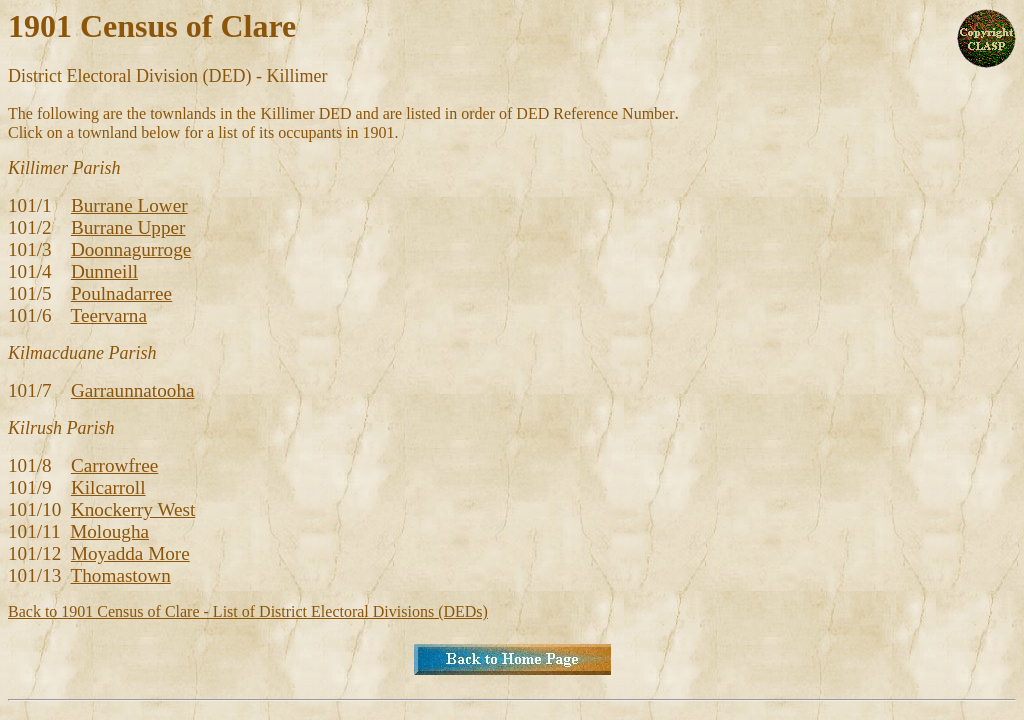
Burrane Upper (128, 227)
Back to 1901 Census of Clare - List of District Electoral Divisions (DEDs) (248, 611)
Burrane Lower (129, 205)
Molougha (109, 531)
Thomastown (121, 575)
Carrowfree (114, 465)
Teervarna (109, 315)
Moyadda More (130, 553)
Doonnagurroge (131, 249)
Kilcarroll (108, 487)
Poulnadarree (121, 293)
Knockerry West (133, 509)
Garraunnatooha (133, 390)
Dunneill (104, 271)
